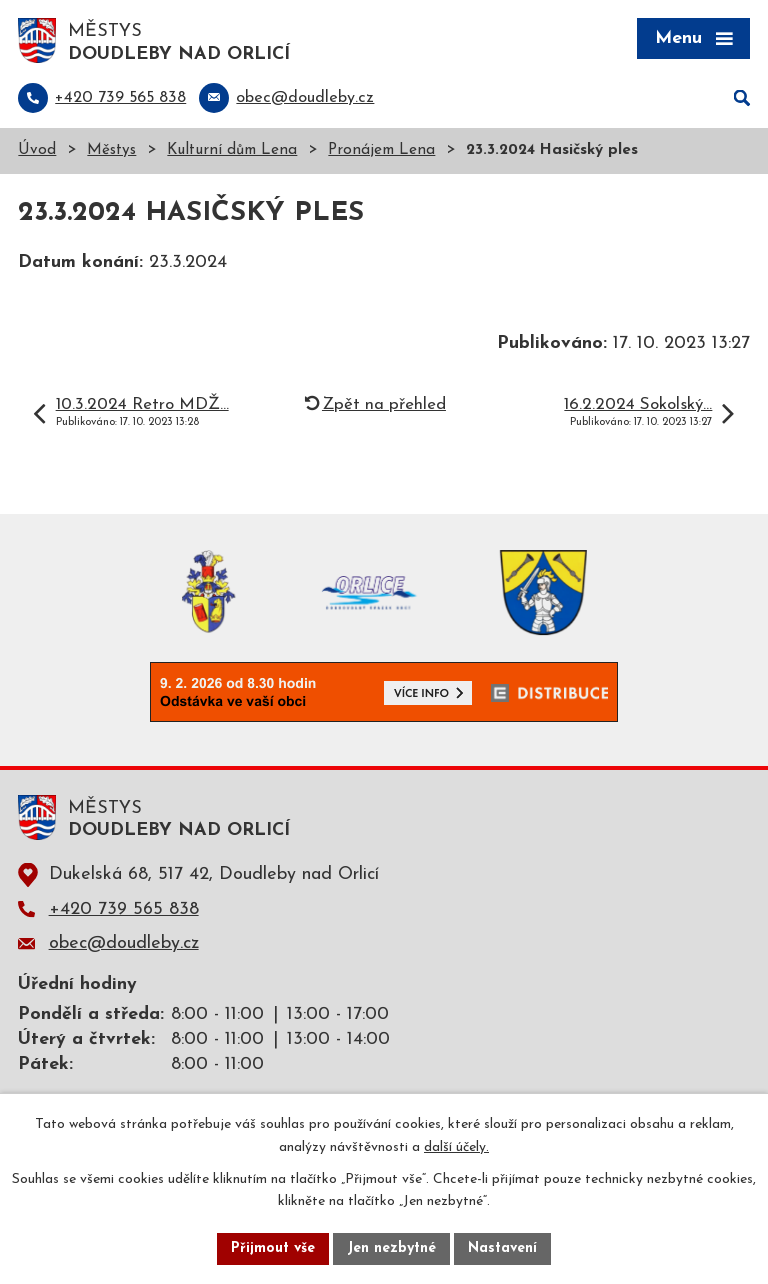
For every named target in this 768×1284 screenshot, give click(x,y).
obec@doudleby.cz (124, 943)
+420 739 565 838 (124, 909)
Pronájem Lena (381, 150)
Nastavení (502, 1248)
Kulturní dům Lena (232, 150)
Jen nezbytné (391, 1248)
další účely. (456, 1147)
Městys (111, 150)
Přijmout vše (273, 1248)
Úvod (37, 150)
